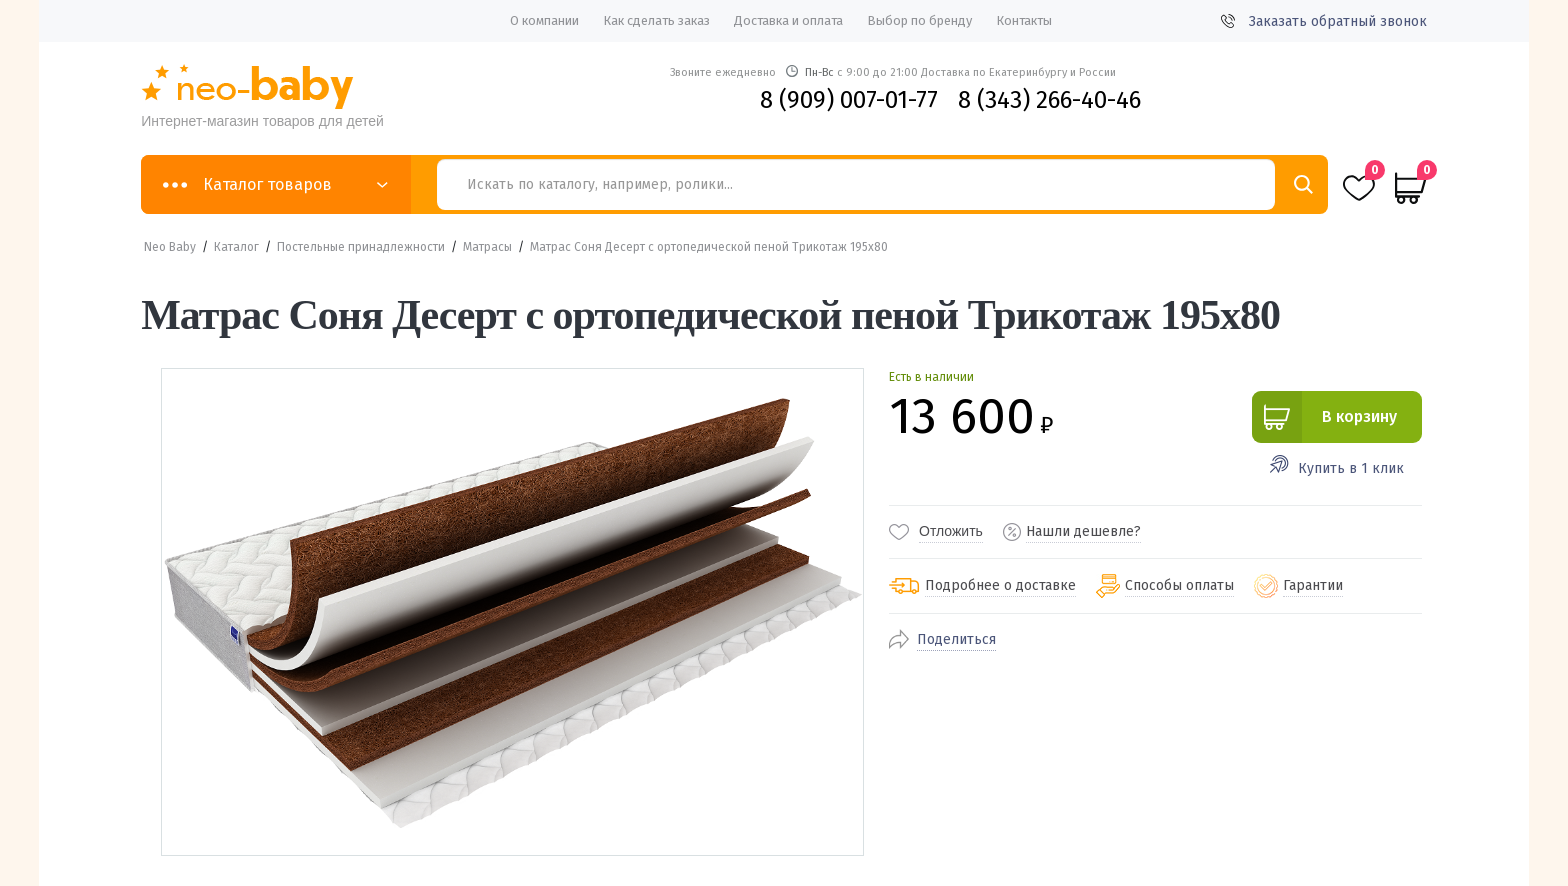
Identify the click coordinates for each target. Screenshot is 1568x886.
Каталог (236, 247)
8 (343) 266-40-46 (1049, 100)
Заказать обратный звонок (1324, 21)
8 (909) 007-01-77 (849, 100)
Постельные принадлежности (361, 247)
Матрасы (487, 247)
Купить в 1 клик (1351, 468)
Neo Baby (170, 247)
